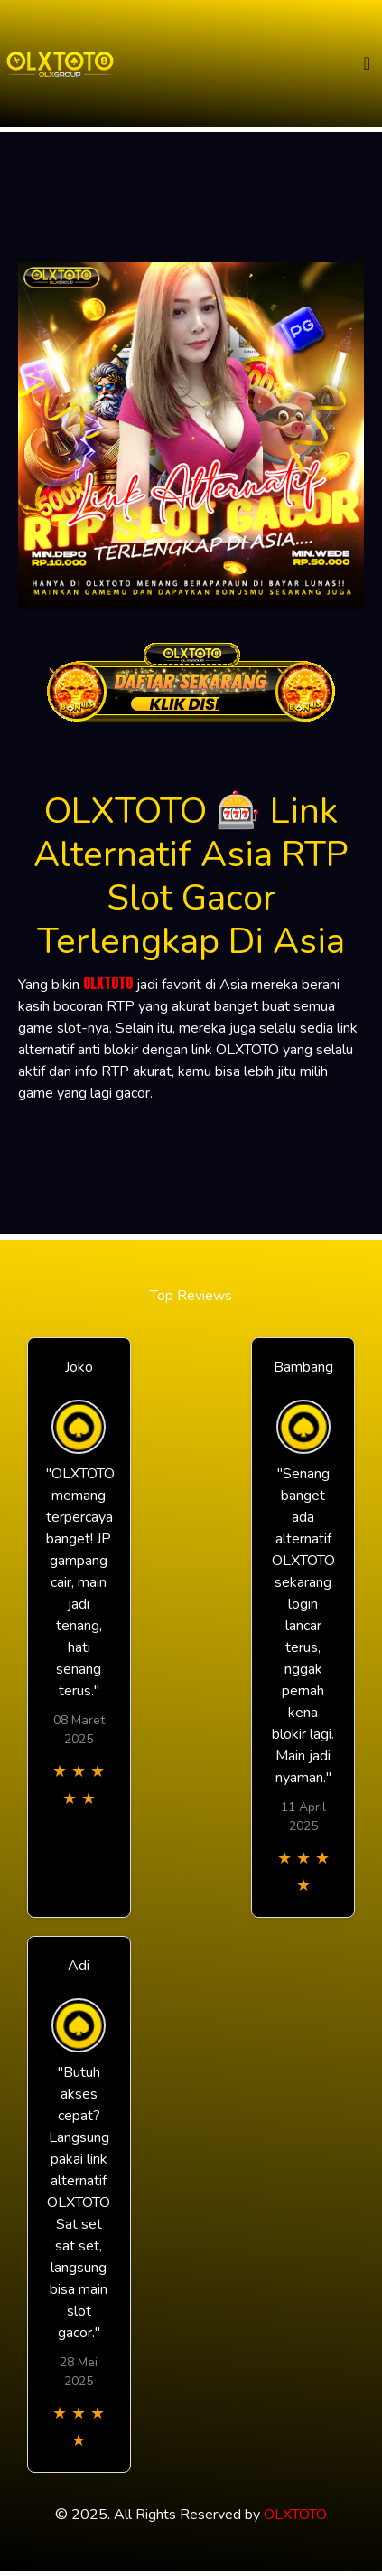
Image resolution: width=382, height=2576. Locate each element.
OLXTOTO (108, 983)
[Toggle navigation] (367, 64)
